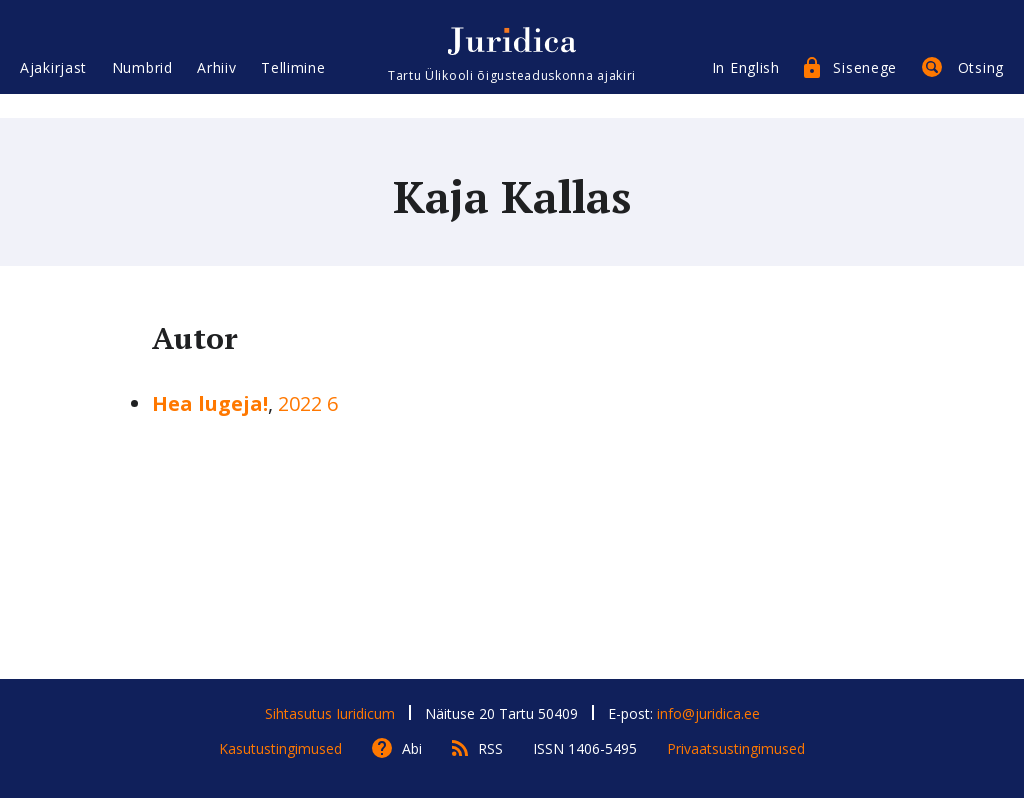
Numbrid (142, 87)
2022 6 (308, 403)
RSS (490, 748)
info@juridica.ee (708, 713)
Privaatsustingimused (736, 748)
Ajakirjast (53, 87)
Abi (412, 748)
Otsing (981, 87)
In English (746, 87)
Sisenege (865, 87)
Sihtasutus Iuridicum (330, 713)
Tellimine (293, 87)
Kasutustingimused (280, 748)
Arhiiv (216, 87)
